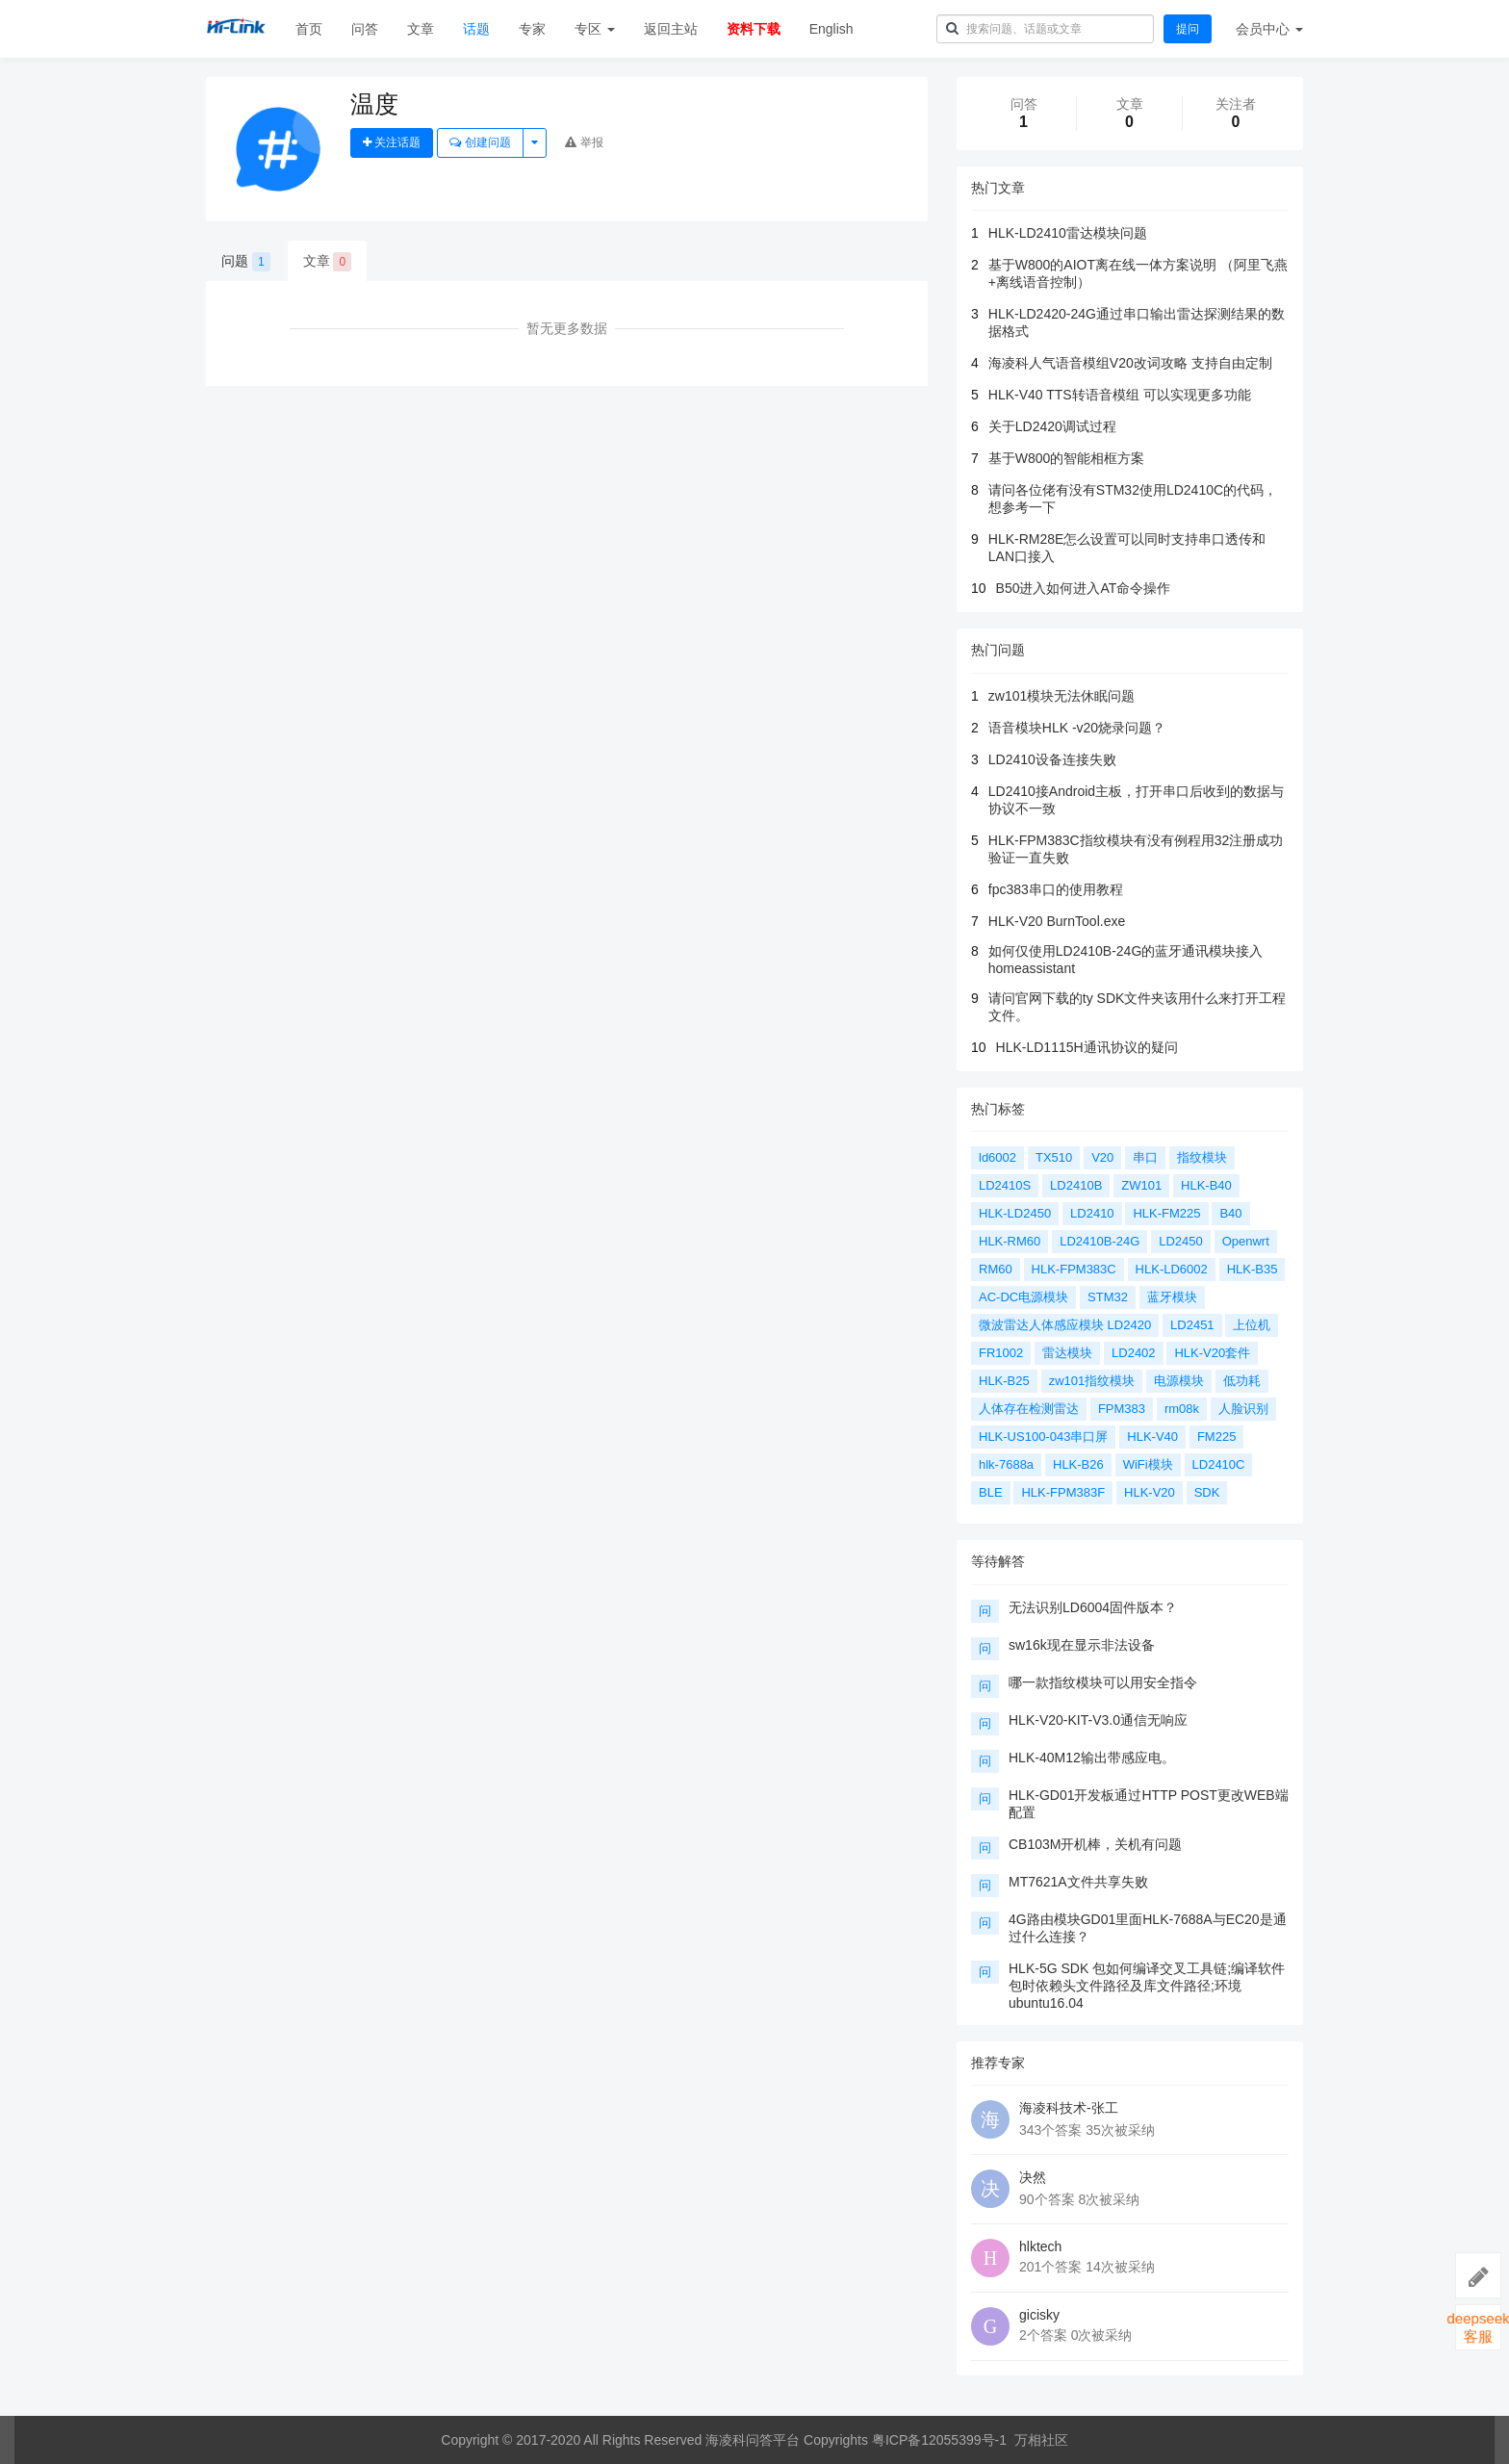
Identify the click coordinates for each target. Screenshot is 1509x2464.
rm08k (1181, 1408)
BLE (991, 1492)
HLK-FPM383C (1074, 1269)
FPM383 (1121, 1408)
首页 (308, 29)
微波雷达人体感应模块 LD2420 (1065, 1325)
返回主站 (671, 29)
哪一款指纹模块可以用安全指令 (1103, 1682)
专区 (595, 29)
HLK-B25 (1004, 1380)
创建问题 (479, 142)
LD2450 (1181, 1241)
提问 (1187, 29)
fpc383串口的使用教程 (1055, 889)
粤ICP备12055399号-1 (939, 2440)
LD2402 (1134, 1353)
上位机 (1251, 1325)
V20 (1102, 1157)
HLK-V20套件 (1212, 1353)
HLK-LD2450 (1015, 1213)
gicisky (1039, 2315)
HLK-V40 (1152, 1436)
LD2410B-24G (1099, 1241)
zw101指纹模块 (1092, 1380)
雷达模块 (1067, 1353)
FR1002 (1001, 1353)
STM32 (1107, 1297)
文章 (420, 29)
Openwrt (1245, 1241)
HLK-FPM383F (1063, 1492)
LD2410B (1076, 1185)
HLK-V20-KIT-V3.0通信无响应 (1098, 1720)
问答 (364, 29)
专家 (532, 29)
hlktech (1040, 2246)
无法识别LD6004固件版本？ (1093, 1607)
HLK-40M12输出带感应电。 (1092, 1757)
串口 (1145, 1157)
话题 (476, 29)
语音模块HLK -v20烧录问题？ (1076, 727)
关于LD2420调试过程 (1052, 426)
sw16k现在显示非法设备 (1082, 1645)
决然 (1032, 2177)
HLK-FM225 (1166, 1213)
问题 (245, 261)
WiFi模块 (1148, 1464)
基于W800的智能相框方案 (1066, 458)
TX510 (1054, 1157)
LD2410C (1218, 1464)
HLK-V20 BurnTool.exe (1056, 921)
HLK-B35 (1252, 1269)
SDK (1207, 1492)
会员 (1269, 29)
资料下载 (753, 29)
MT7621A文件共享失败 (1078, 1881)
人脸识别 (1243, 1408)
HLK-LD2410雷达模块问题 (1067, 233)
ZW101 (1141, 1185)
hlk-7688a (1006, 1464)
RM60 (995, 1269)
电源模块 (1179, 1380)
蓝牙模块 (1172, 1297)
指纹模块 (1202, 1157)
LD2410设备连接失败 (1052, 759)
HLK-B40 (1206, 1185)
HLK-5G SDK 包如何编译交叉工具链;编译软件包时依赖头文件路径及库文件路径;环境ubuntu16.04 (1147, 1986)
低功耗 (1242, 1380)
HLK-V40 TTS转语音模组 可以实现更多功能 (1119, 394)
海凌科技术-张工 (1068, 2108)
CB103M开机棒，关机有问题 (1095, 1844)
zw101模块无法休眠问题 (1061, 696)
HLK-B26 (1078, 1464)
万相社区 (1041, 2440)
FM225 (1216, 1436)
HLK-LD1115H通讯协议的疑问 (1087, 1047)
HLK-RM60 (1009, 1241)
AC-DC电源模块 (1023, 1297)
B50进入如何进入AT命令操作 (1083, 588)
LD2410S (1005, 1185)
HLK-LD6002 (1172, 1269)
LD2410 (1092, 1213)
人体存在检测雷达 (1029, 1408)
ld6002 (997, 1157)
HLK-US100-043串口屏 (1043, 1436)
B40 (1230, 1213)
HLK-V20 (1149, 1492)
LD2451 (1192, 1325)
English (831, 29)
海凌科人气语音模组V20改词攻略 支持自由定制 (1130, 363)
